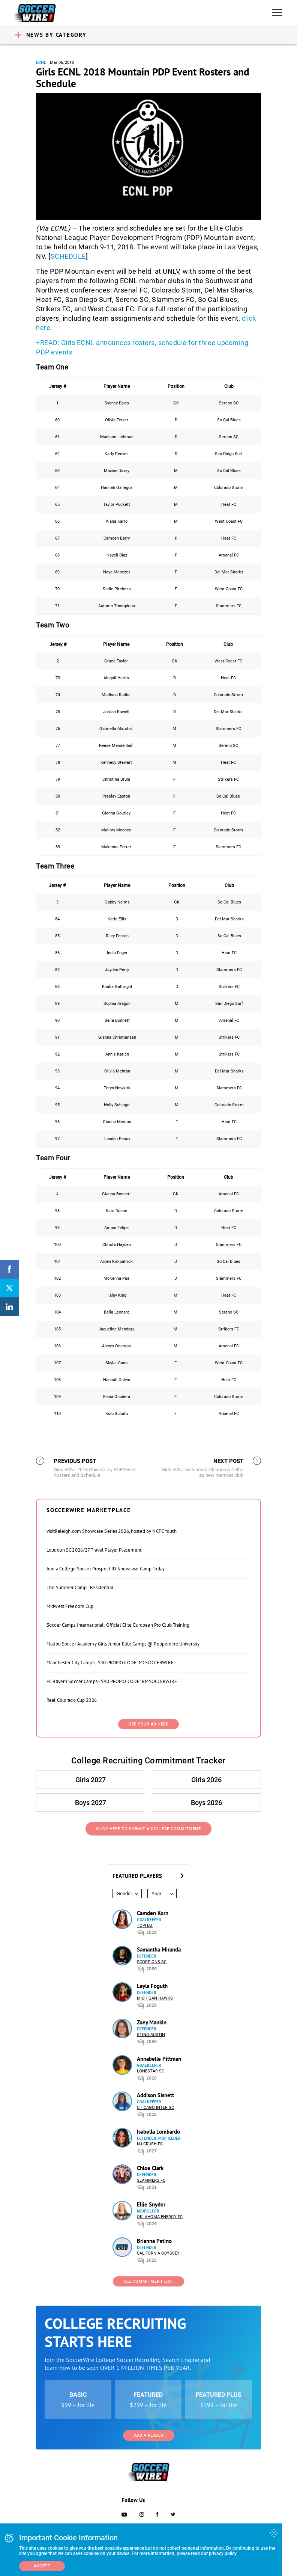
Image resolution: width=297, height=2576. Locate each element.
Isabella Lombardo (158, 2131)
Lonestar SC (150, 2071)
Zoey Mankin (151, 2022)
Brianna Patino (154, 2240)
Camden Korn (152, 1913)
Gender (124, 1893)
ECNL (41, 62)
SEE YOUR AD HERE (148, 1724)
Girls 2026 (206, 1780)
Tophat (145, 1925)
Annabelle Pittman (159, 2058)
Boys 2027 (90, 1803)
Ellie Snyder (151, 2204)
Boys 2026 (206, 1803)
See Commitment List (148, 2281)
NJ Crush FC (150, 2144)
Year (156, 1893)
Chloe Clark (150, 2168)
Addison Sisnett (155, 2095)
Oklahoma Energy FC (160, 2216)
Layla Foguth (152, 1985)
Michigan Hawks (155, 1998)
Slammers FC (151, 2180)
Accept (42, 2566)
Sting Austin (151, 2034)
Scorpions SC (151, 1961)
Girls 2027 (90, 1780)
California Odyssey (158, 2253)
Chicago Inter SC (155, 2107)
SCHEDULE (68, 256)
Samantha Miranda (159, 1949)
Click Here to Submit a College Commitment (148, 1828)
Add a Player (149, 2435)
